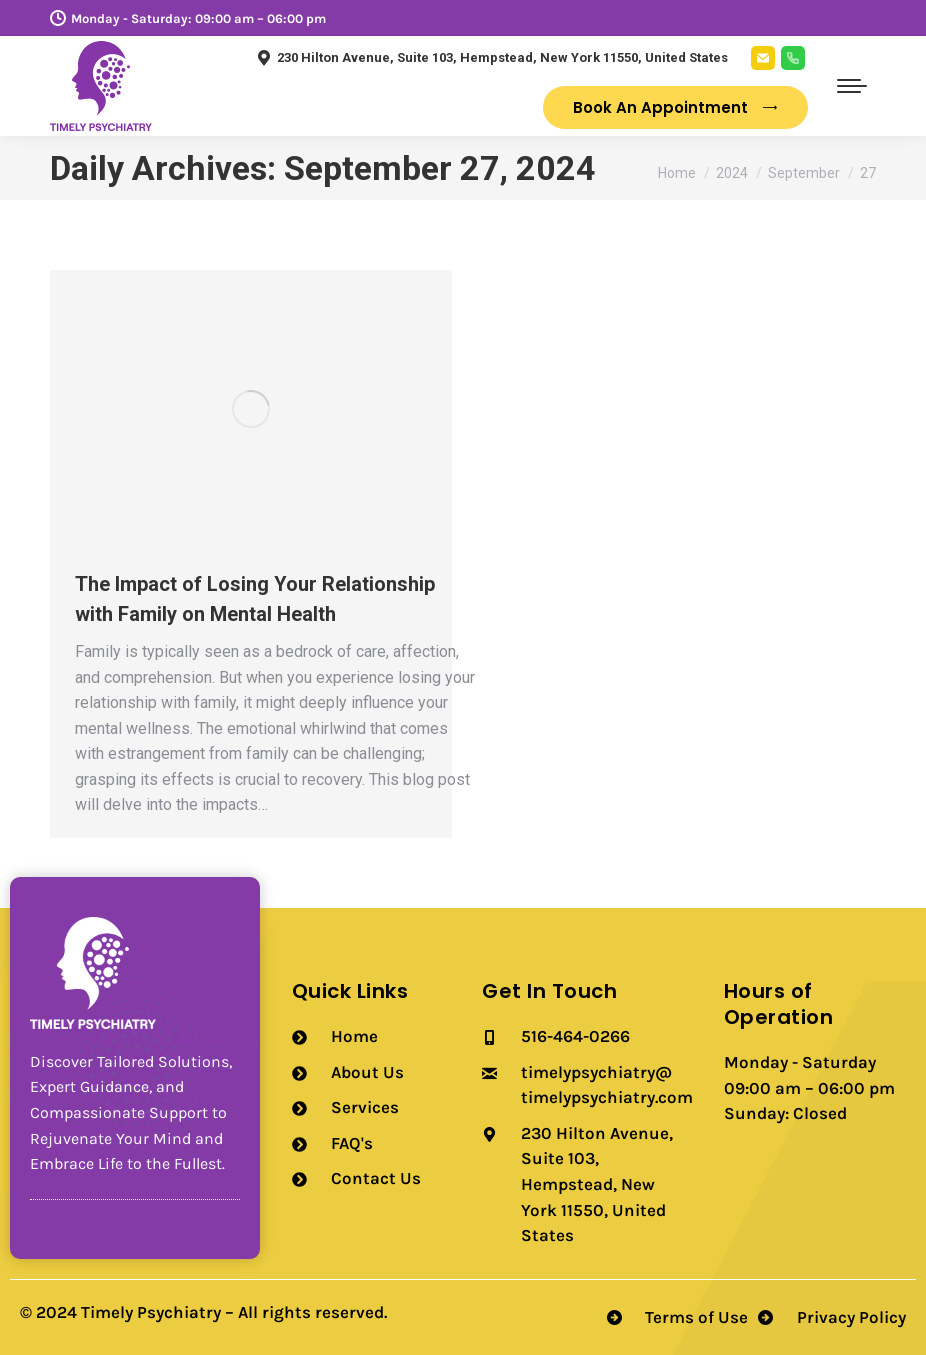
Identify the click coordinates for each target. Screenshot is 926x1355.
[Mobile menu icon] (852, 86)
